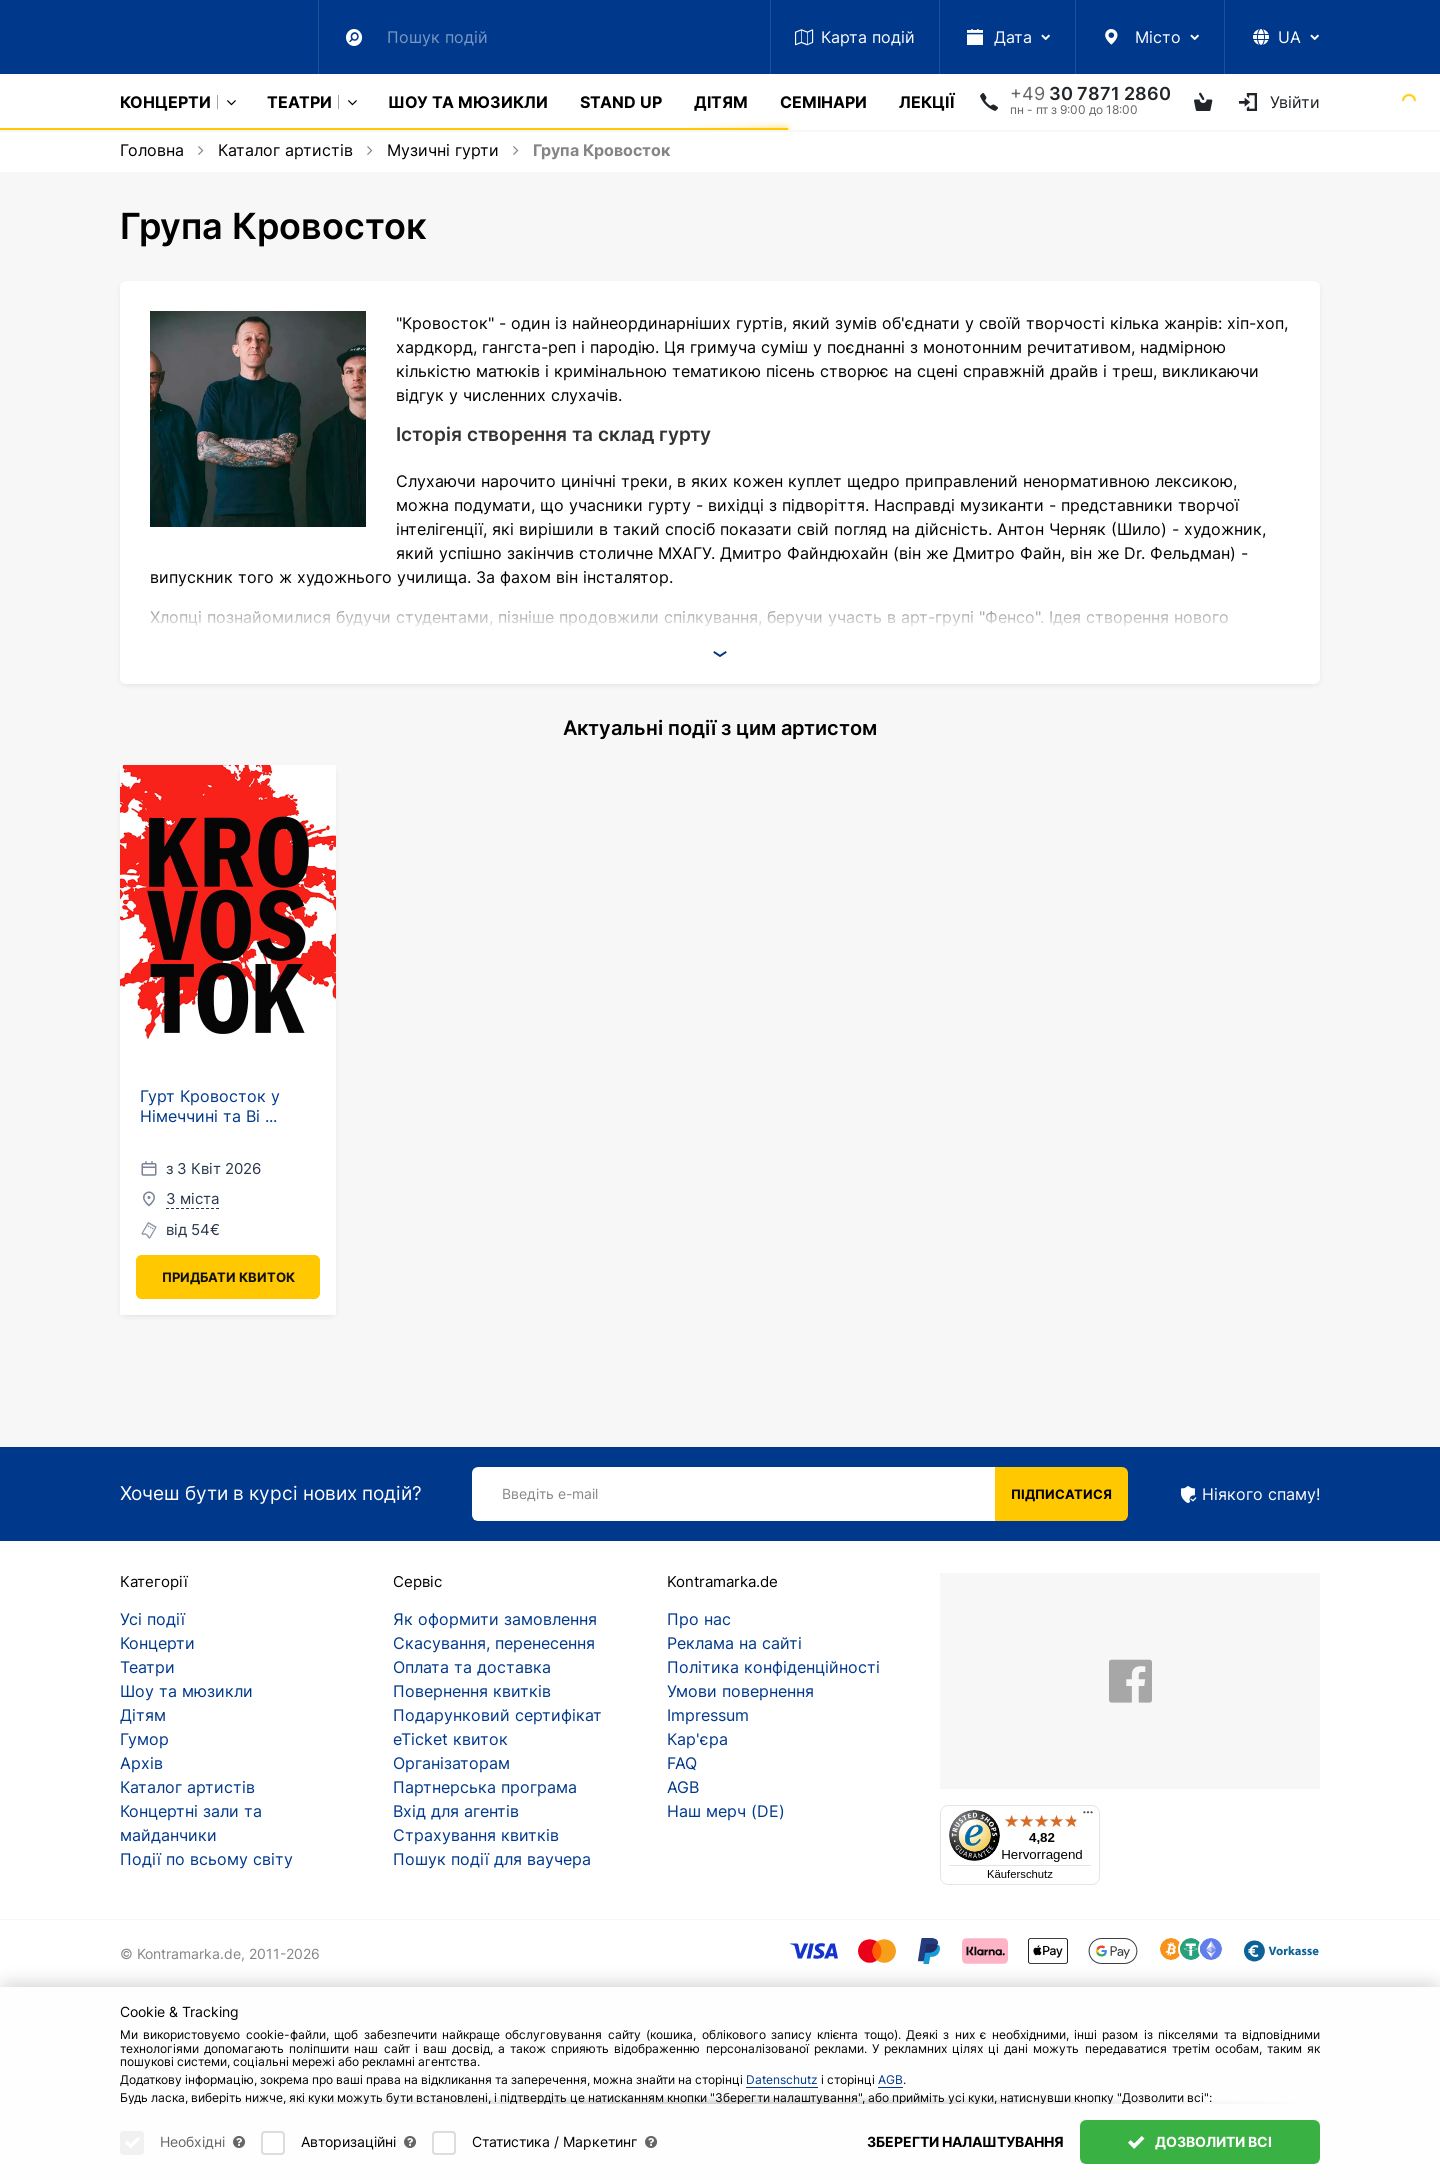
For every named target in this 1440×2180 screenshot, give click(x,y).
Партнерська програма (485, 1787)
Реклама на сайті (734, 1643)
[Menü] (1088, 1817)
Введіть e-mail (550, 1493)
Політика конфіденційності (773, 1667)
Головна (152, 150)
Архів (141, 1763)
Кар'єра (697, 1739)
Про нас (699, 1619)
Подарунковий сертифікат (497, 1715)
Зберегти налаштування (965, 2141)
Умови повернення (740, 1691)
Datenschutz (782, 2079)
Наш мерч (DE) (726, 1811)
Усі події (152, 1619)
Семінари (823, 102)
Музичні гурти (443, 150)
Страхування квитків (476, 1835)
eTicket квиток (450, 1739)
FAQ (682, 1763)
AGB (683, 1787)
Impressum (708, 1715)
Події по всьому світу (206, 1859)
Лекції (926, 102)
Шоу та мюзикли (468, 102)
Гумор (144, 1739)
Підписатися (1061, 1494)
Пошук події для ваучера (492, 1859)
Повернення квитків (472, 1691)
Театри (299, 102)
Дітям (721, 102)
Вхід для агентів (456, 1811)
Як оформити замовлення (495, 1619)
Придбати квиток (228, 1277)
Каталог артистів (285, 150)
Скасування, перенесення (494, 1643)
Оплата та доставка (472, 1667)
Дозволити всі (1200, 2141)
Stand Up (621, 102)
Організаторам (451, 1763)
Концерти (165, 102)
